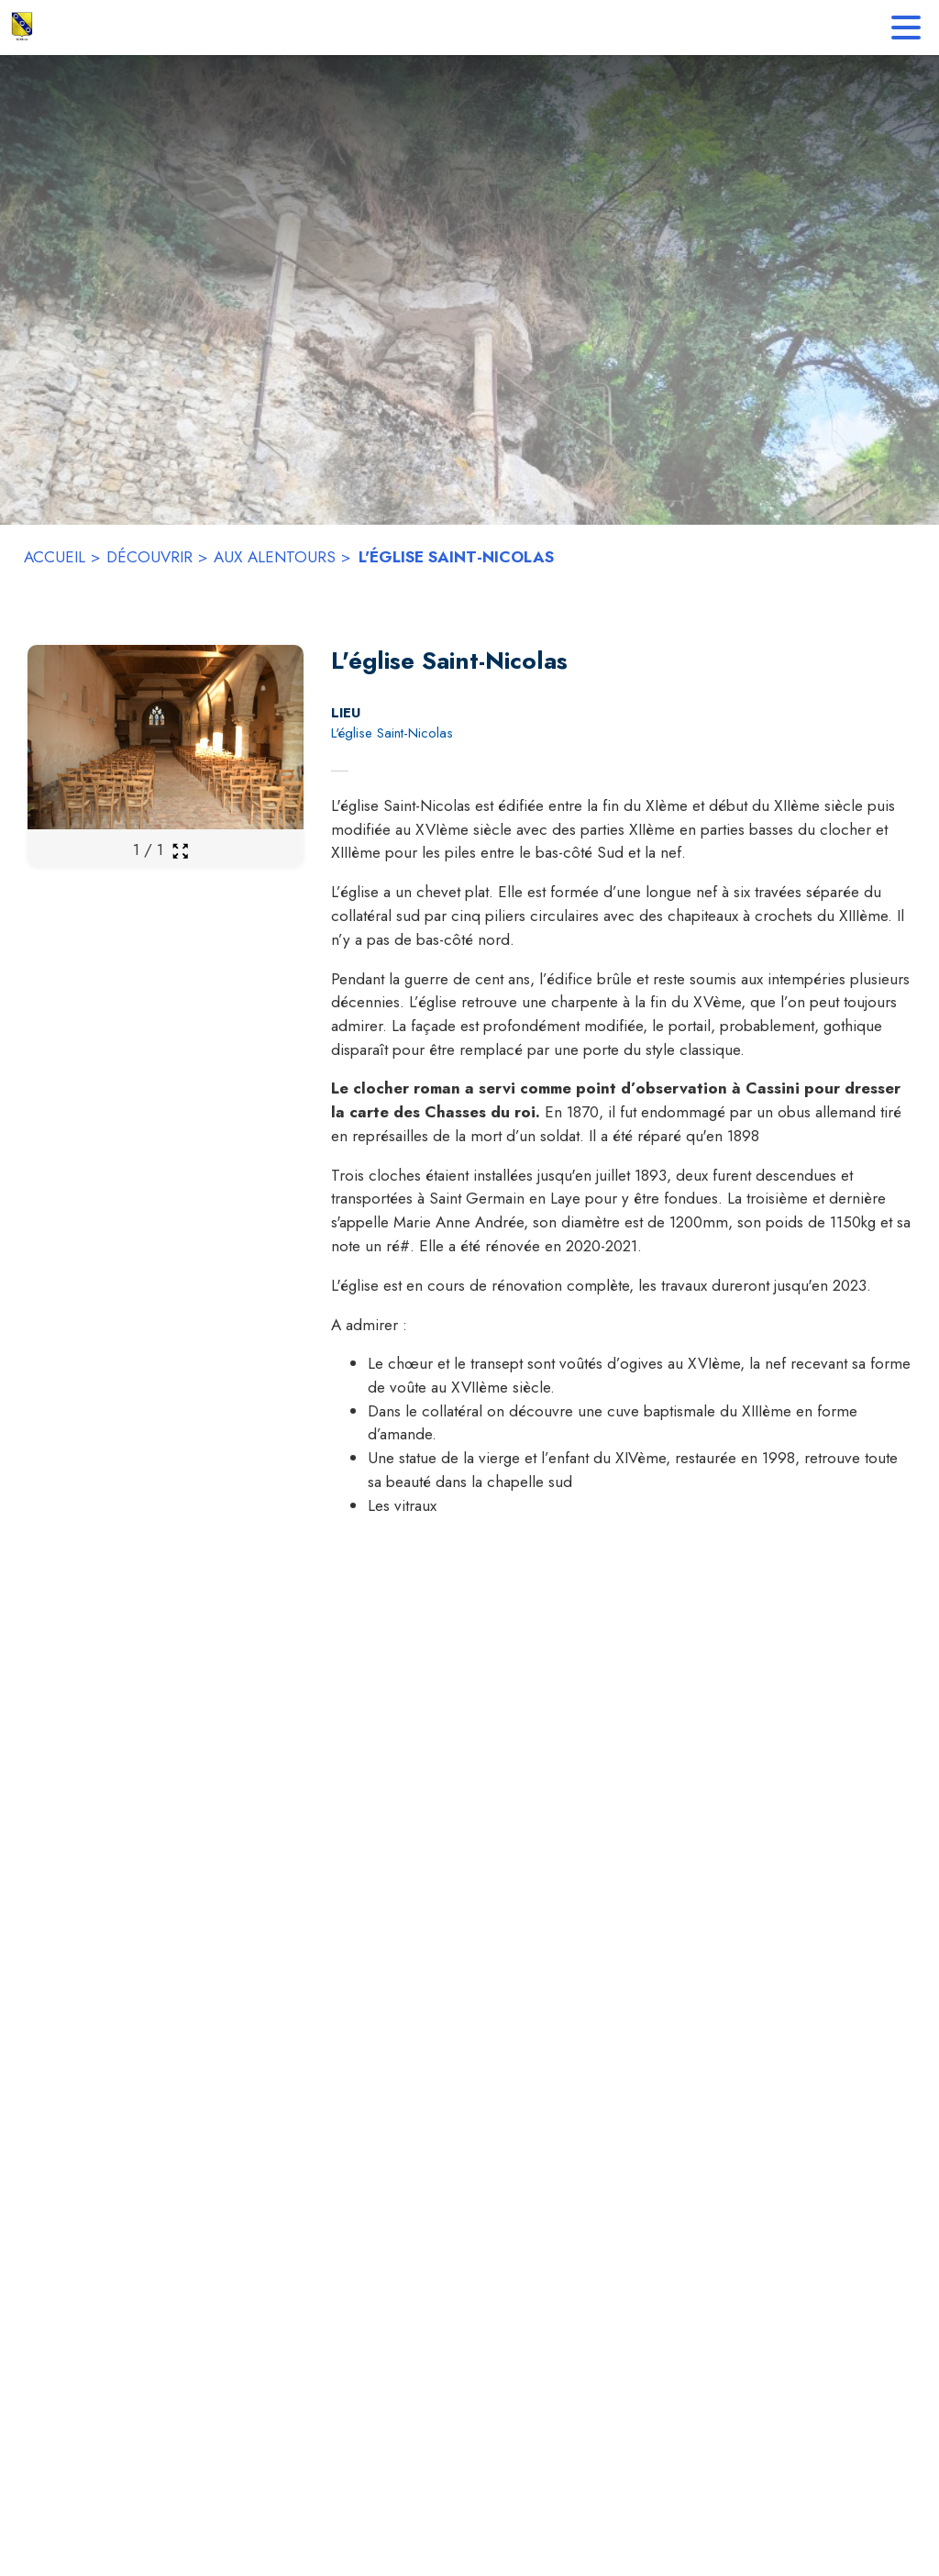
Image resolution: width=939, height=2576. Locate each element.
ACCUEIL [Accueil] (54, 557)
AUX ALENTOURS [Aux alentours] (275, 557)
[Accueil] (22, 27)
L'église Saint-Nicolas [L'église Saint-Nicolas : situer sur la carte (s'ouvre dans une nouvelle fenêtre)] (392, 733)
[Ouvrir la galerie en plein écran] (180, 851)
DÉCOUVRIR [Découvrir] (149, 557)
